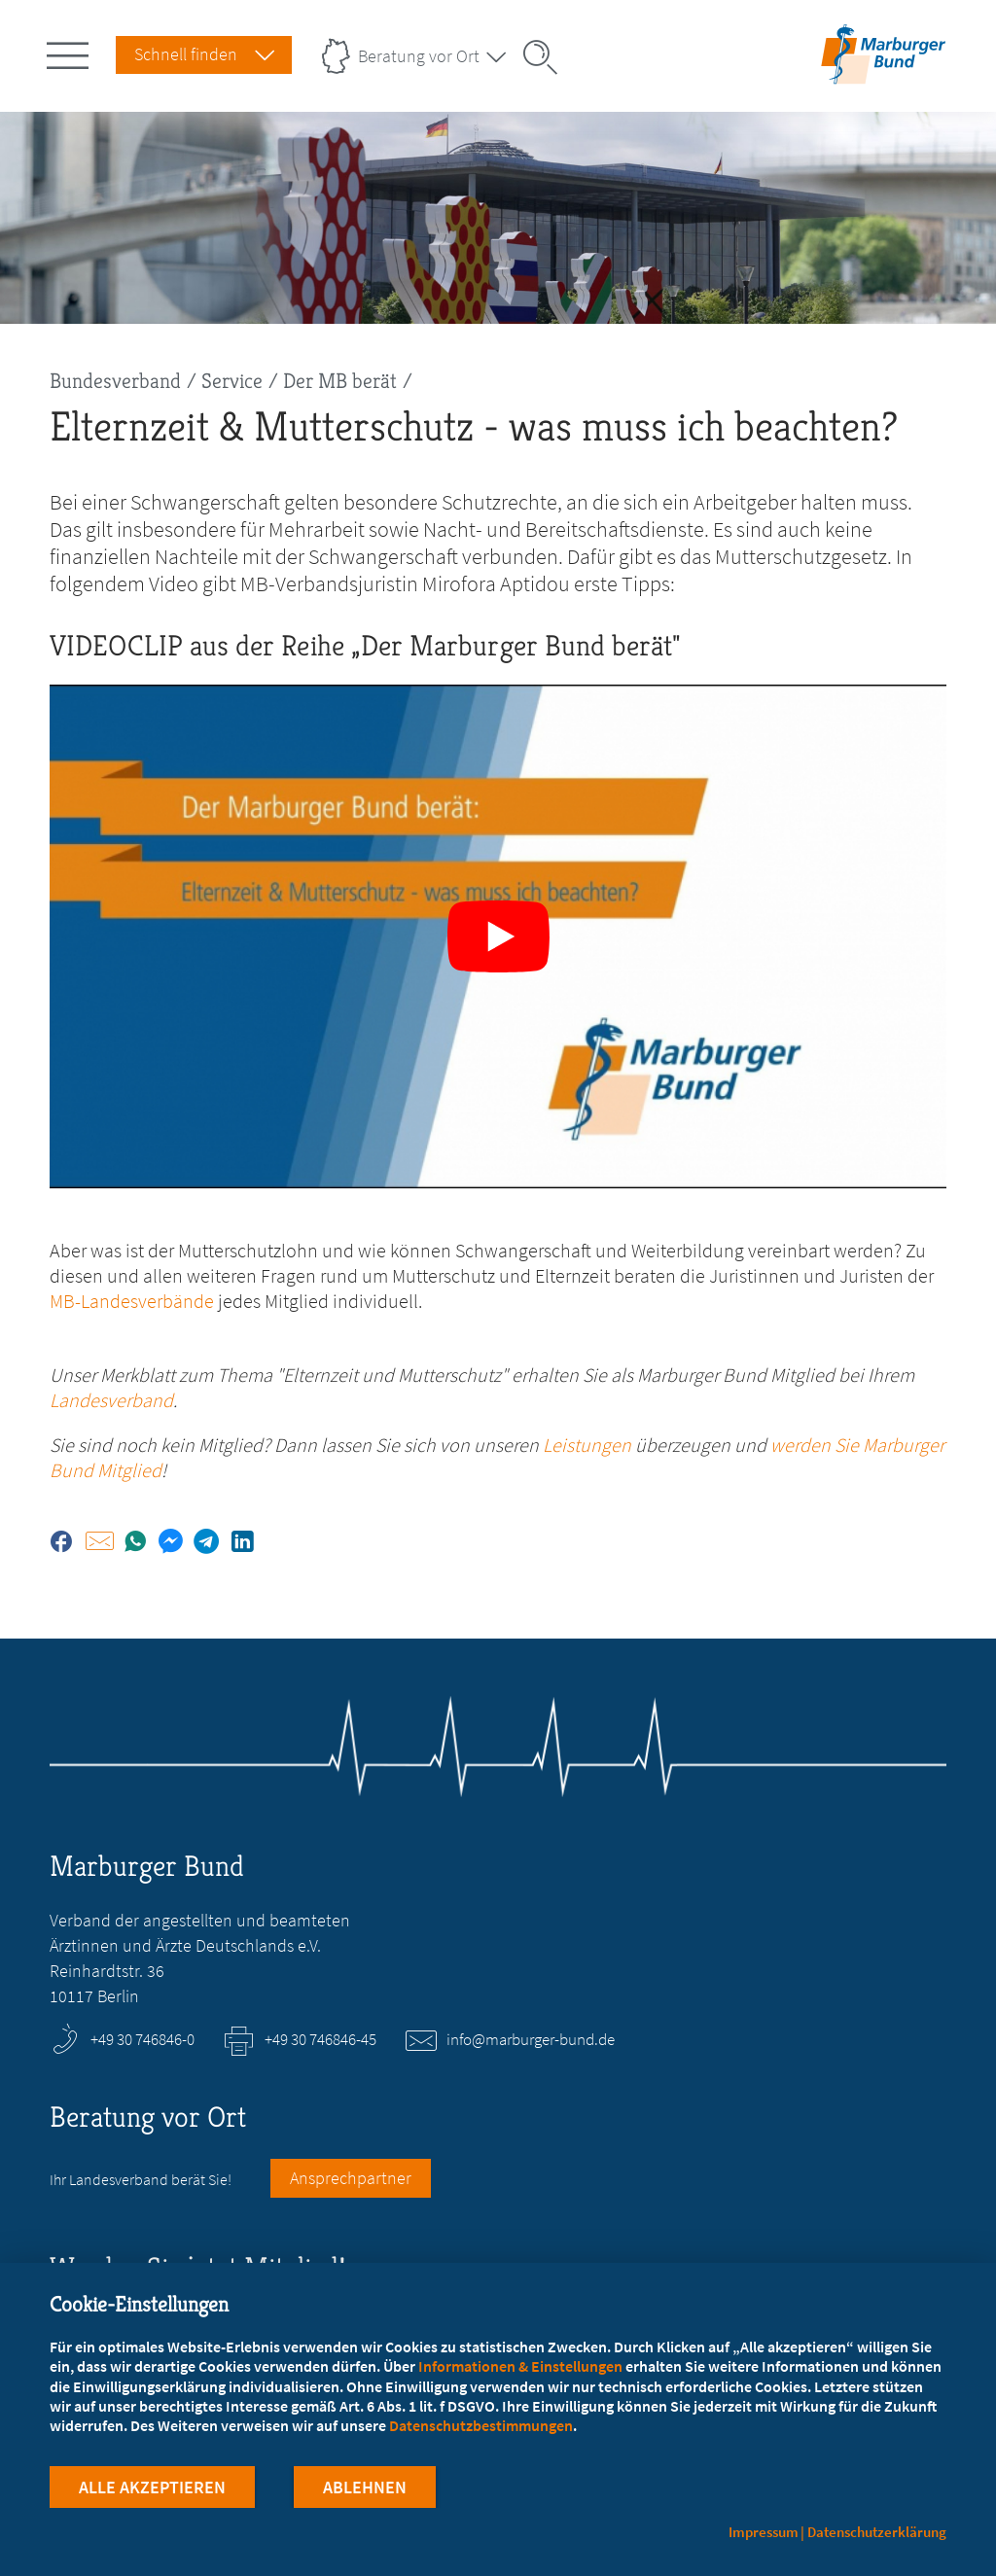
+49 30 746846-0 (142, 2039)
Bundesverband (115, 381)
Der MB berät (340, 381)
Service (232, 381)
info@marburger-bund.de (530, 2039)
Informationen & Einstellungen (520, 2366)
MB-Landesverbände (132, 1300)
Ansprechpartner (350, 2178)
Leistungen (587, 1444)
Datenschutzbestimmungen (481, 2425)
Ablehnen (365, 2487)
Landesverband (111, 1400)
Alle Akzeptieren (152, 2487)
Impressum (764, 2532)
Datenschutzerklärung (876, 2532)
